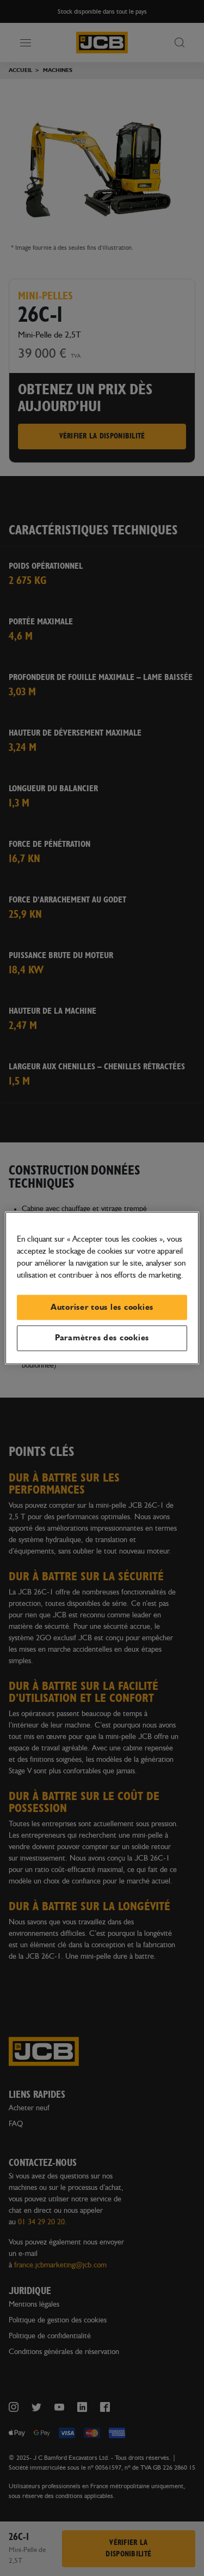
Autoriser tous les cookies (102, 1307)
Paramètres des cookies (102, 1338)
